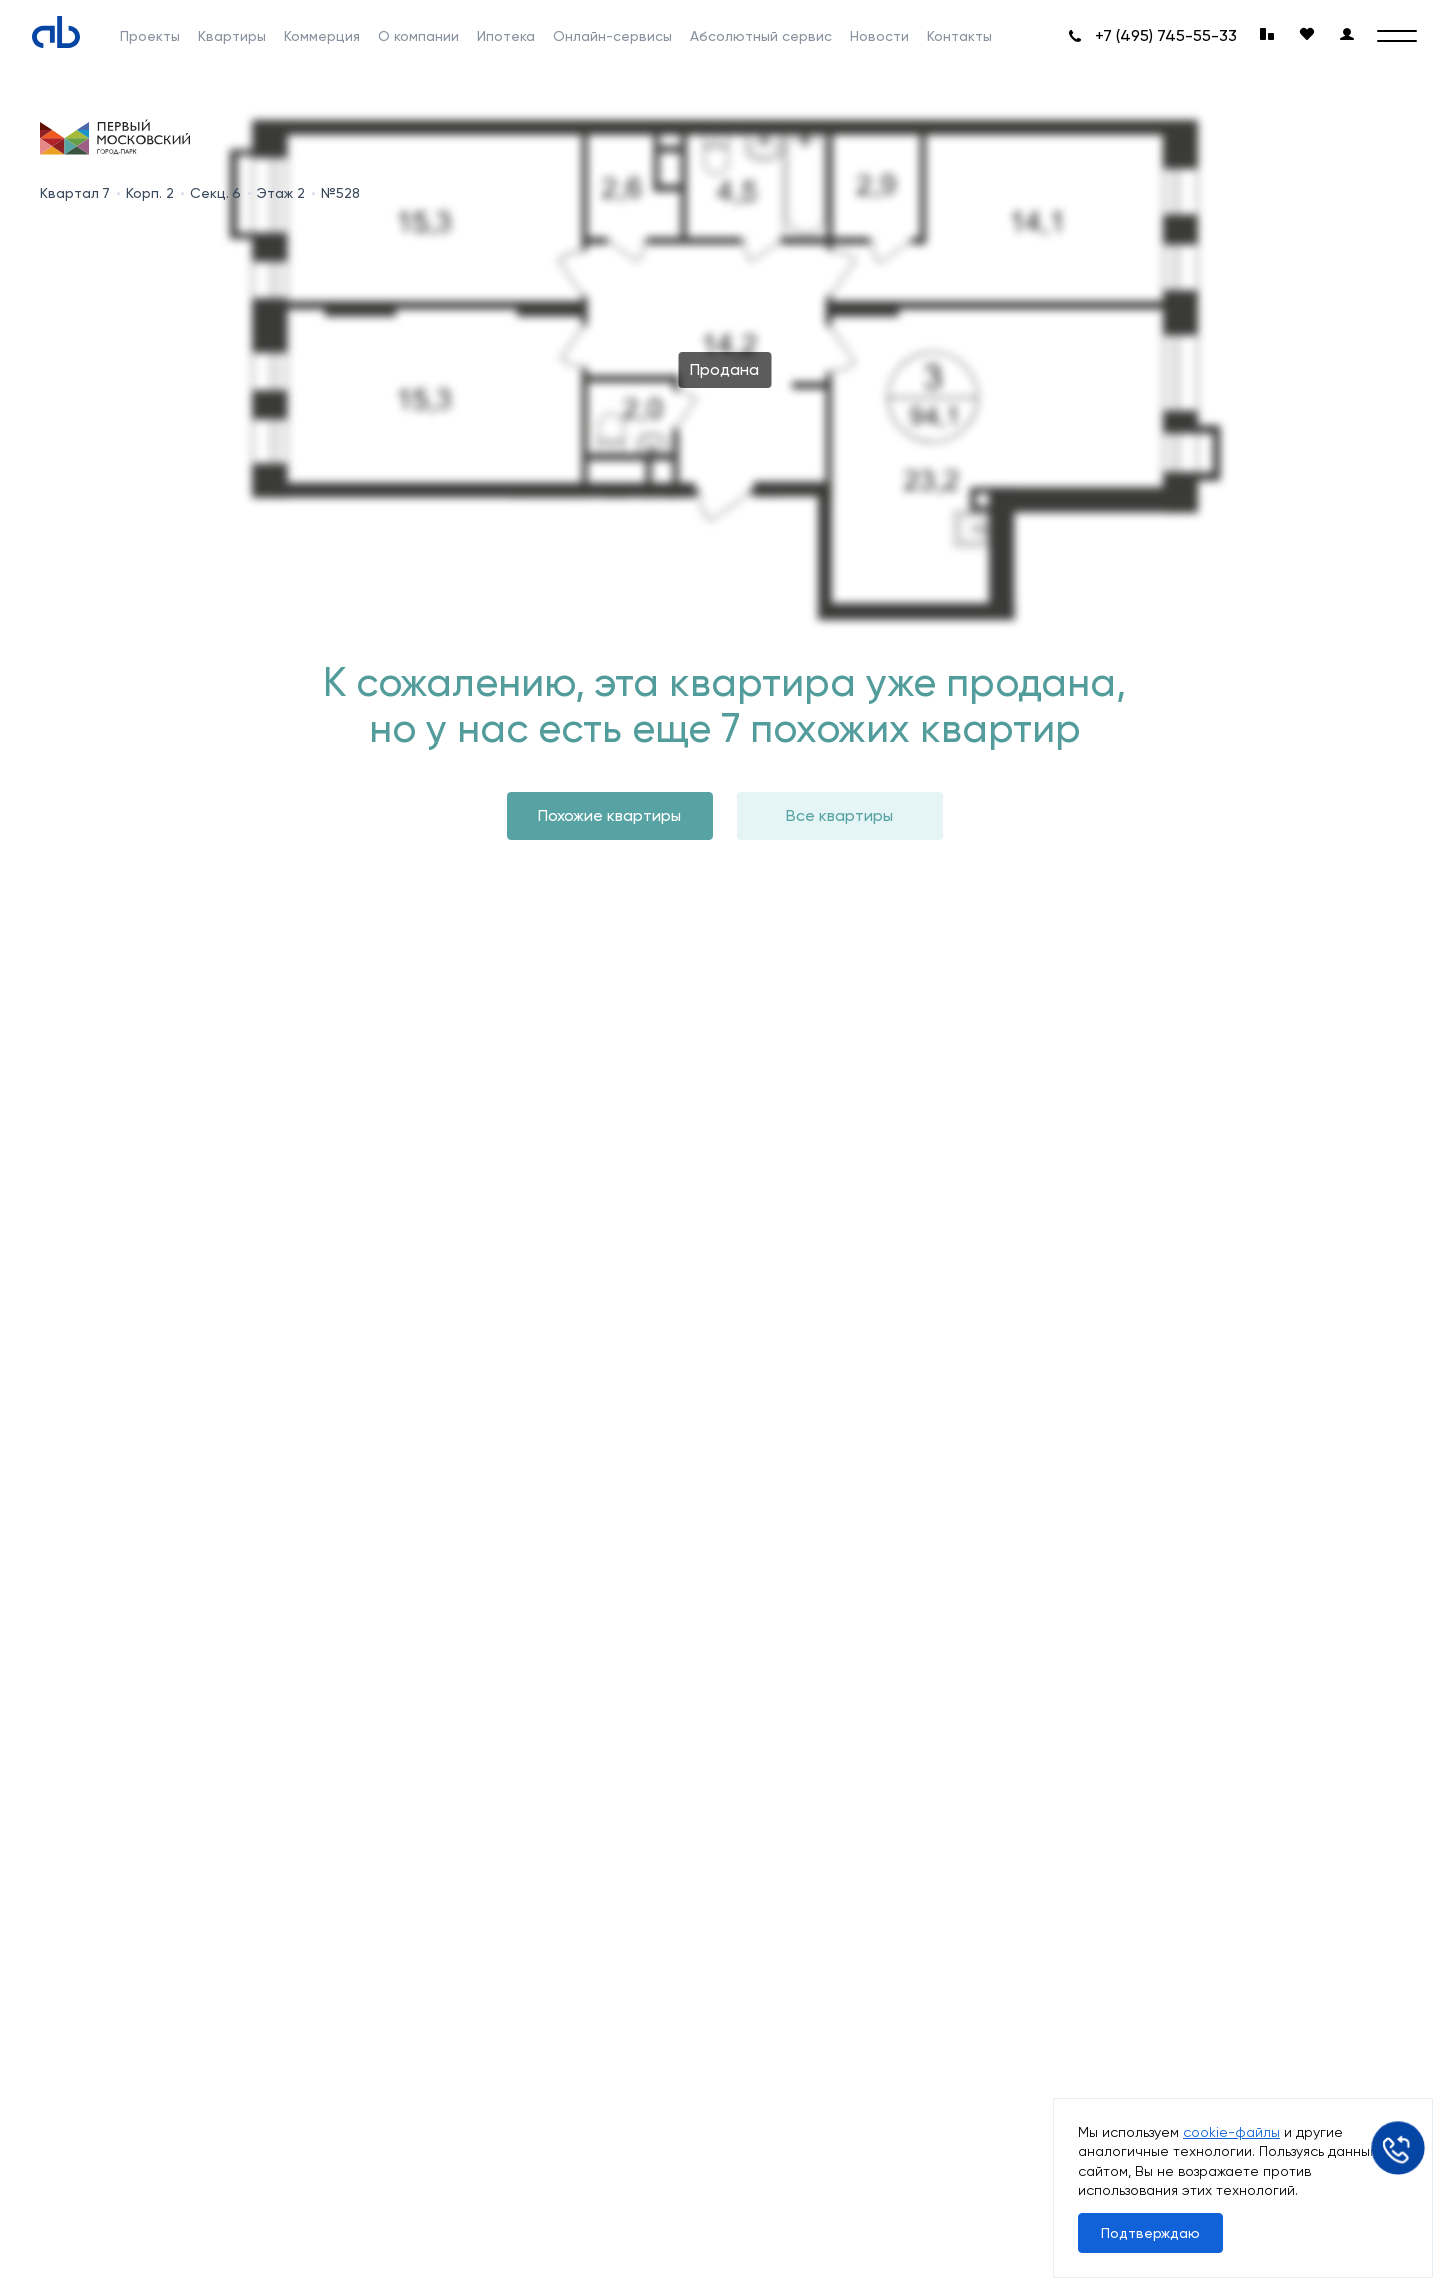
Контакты (959, 36)
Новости (879, 36)
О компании (418, 36)
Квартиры (232, 36)
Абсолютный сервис (761, 36)
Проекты (150, 36)
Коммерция (322, 36)
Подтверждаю (1150, 2233)
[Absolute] (56, 32)
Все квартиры (839, 815)
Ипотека (506, 36)
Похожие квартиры (609, 815)
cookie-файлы (1231, 2132)
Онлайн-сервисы (612, 36)
